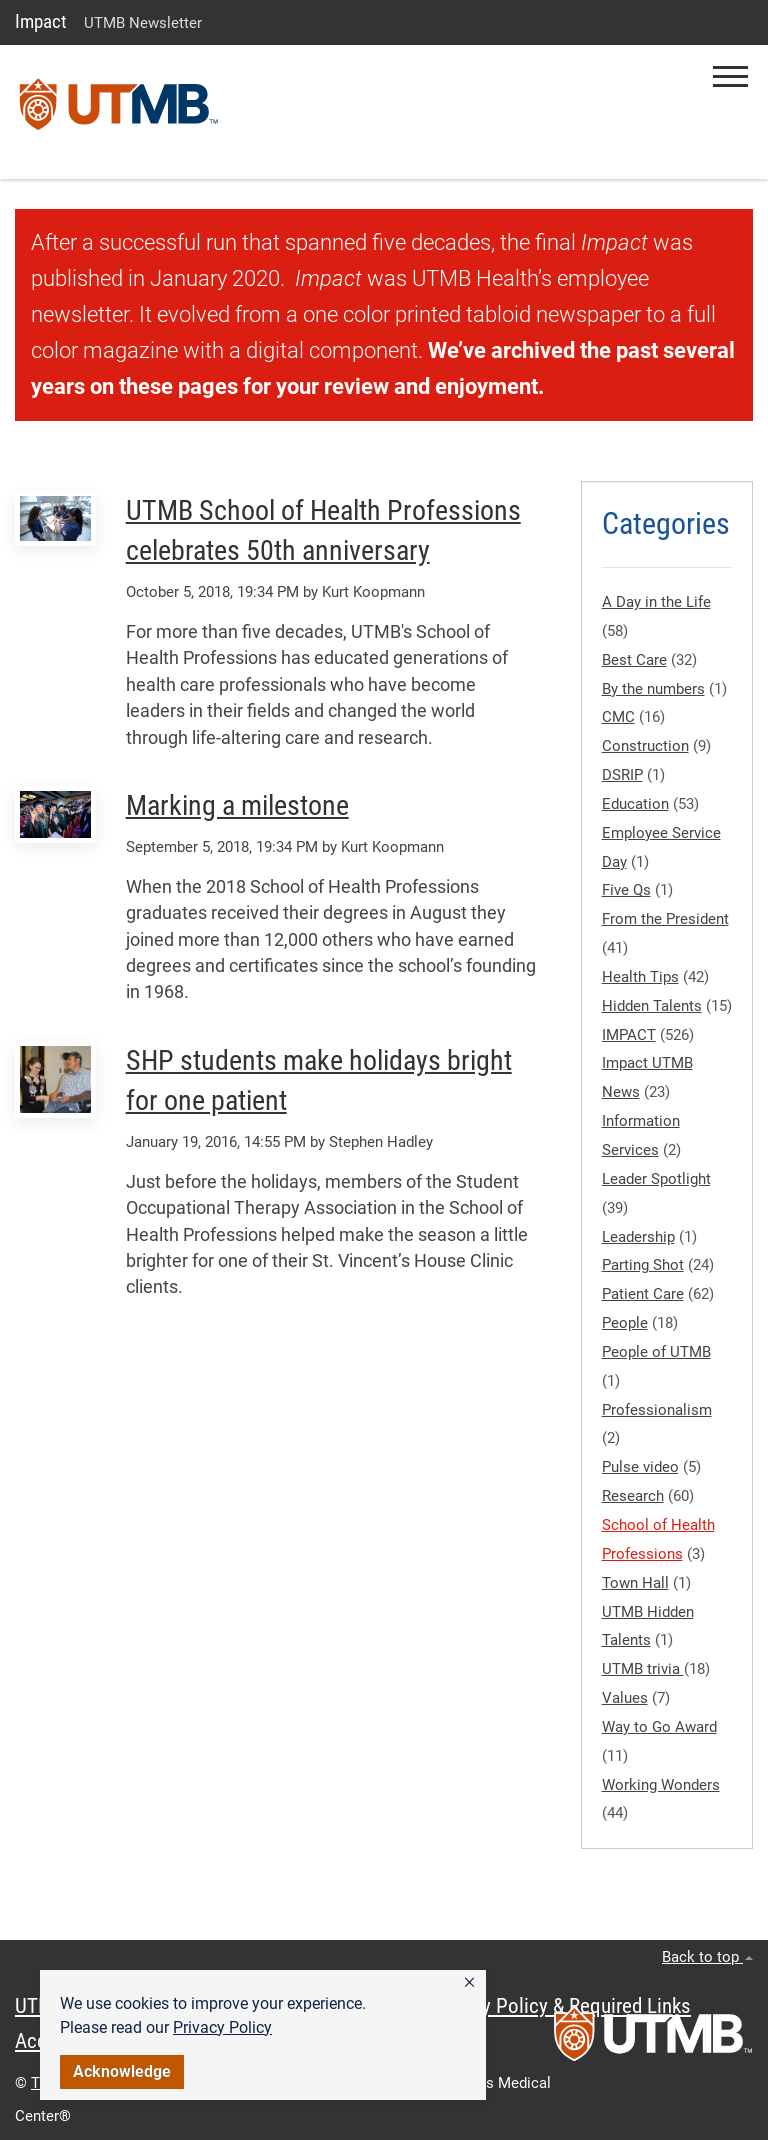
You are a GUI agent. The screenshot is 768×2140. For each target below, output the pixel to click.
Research (633, 1496)
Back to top (707, 1957)
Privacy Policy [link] (222, 2027)
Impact (41, 21)
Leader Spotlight (656, 1179)
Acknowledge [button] (122, 2071)
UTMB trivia (643, 1669)
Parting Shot (643, 1265)
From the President (665, 919)
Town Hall (635, 1583)
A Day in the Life (656, 602)
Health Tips (640, 977)
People (625, 1323)
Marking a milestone (237, 805)
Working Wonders (661, 1785)
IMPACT (629, 1035)
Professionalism (657, 1410)
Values (625, 1698)
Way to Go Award (659, 1727)
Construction (645, 746)
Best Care (634, 660)
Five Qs (626, 890)
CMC (618, 717)
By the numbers (653, 689)
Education (635, 804)
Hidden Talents (652, 1006)
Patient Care (643, 1294)
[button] (469, 1983)
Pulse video (640, 1467)
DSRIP (622, 775)
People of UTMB (656, 1352)
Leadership (638, 1237)
